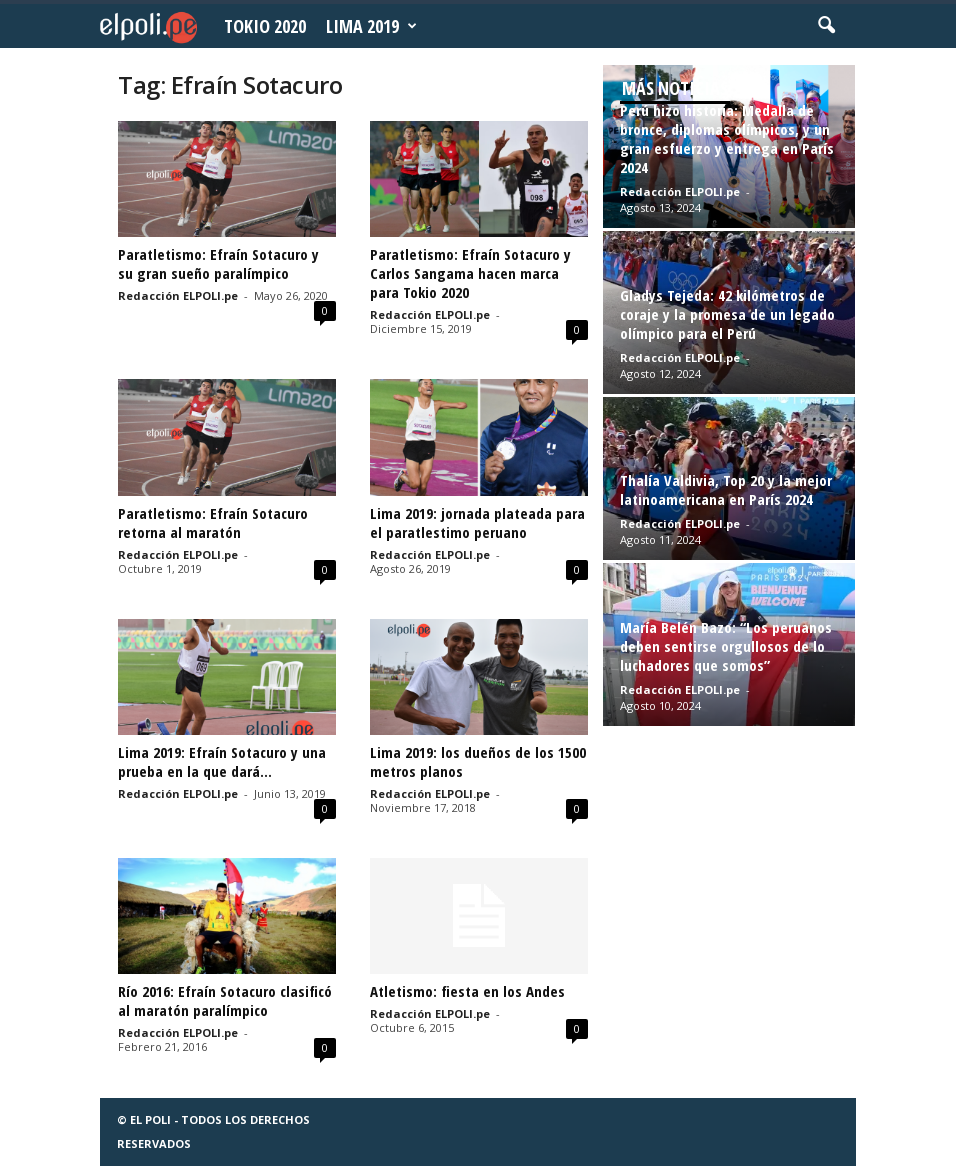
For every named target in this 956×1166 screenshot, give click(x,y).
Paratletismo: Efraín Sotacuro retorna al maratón (213, 522)
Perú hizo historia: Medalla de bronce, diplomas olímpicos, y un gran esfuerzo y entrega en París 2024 (727, 138)
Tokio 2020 (265, 26)
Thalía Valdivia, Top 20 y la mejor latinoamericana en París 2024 (726, 489)
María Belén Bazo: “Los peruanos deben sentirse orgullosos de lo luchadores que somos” (726, 646)
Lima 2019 (371, 26)
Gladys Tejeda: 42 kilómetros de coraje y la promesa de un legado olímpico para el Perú (727, 314)
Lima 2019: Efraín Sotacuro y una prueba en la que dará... (222, 761)
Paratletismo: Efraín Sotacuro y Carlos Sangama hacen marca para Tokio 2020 (470, 273)
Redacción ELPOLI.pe (178, 295)
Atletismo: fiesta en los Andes (467, 991)
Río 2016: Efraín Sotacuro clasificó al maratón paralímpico (225, 1000)
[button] (826, 26)
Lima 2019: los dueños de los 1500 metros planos (478, 761)
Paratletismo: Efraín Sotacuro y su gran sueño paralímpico (218, 263)
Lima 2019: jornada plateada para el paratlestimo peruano (477, 522)
